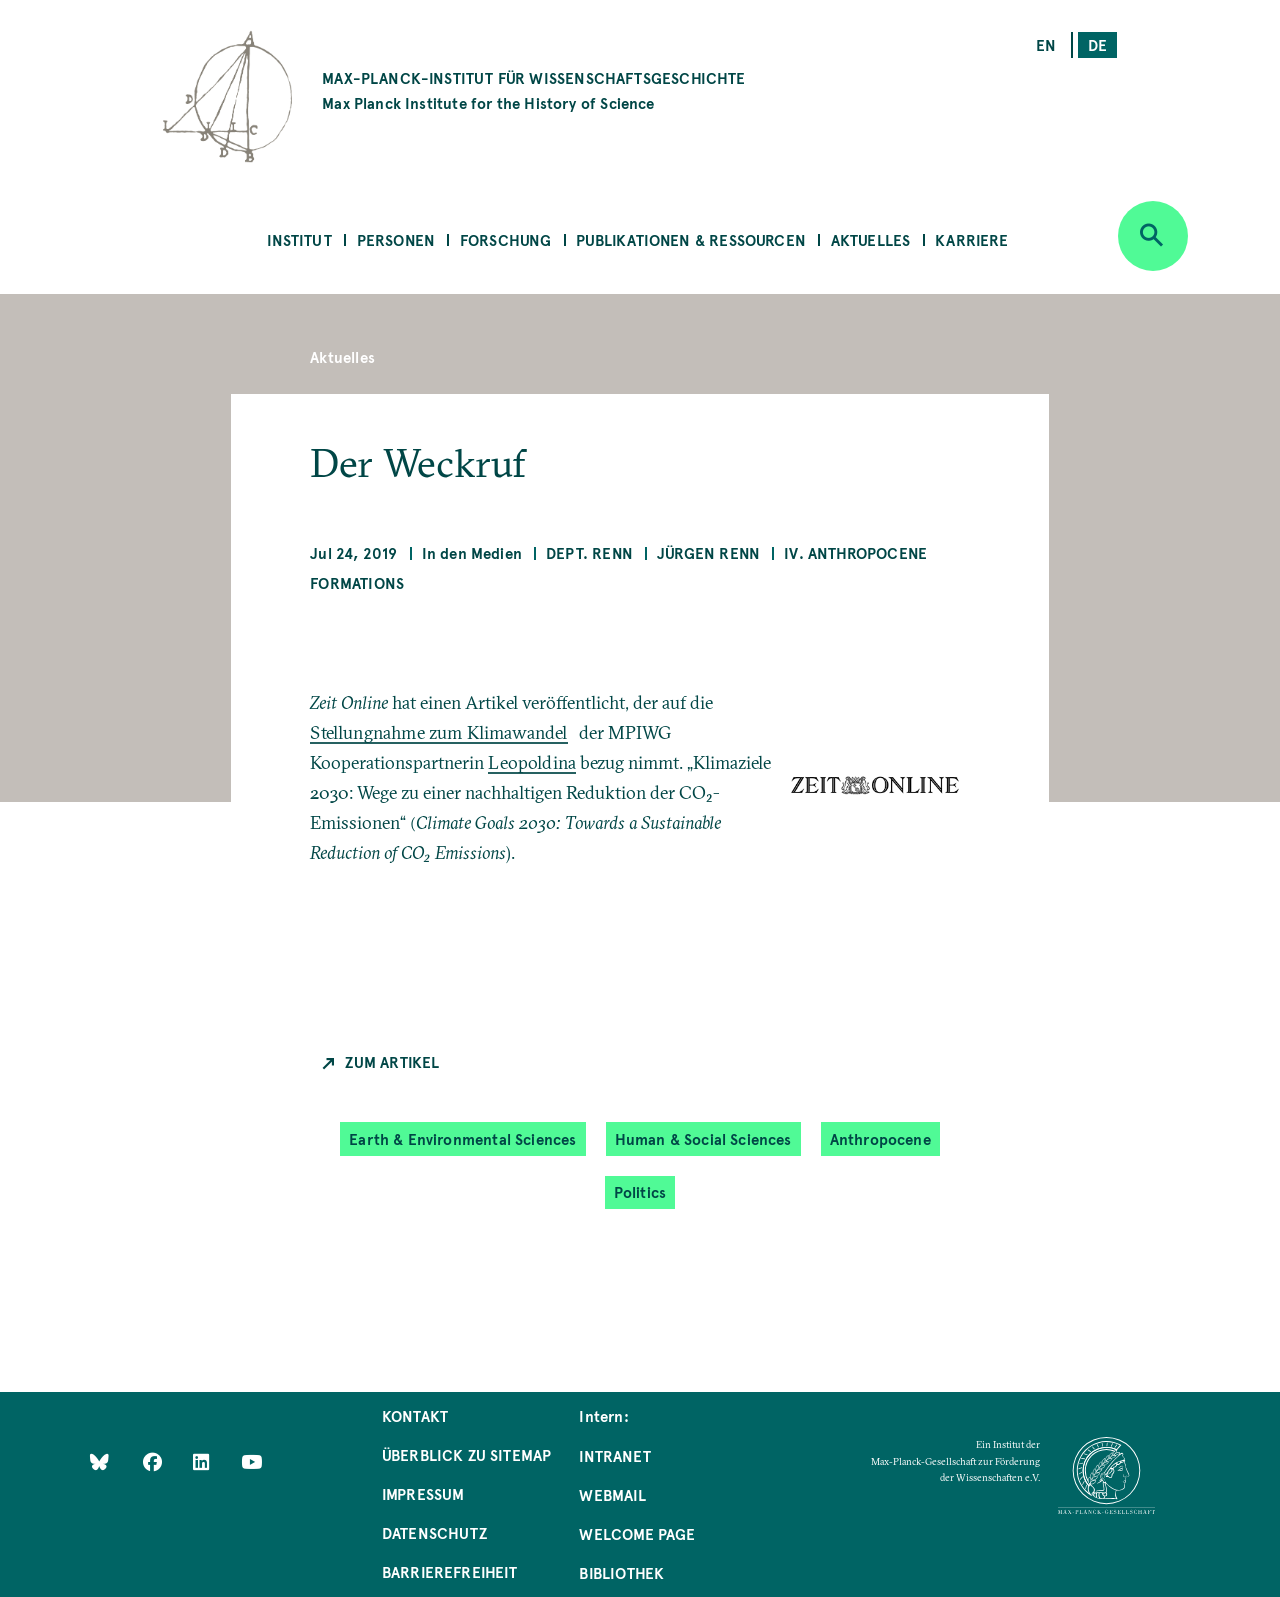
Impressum (423, 1493)
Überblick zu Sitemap (467, 1454)
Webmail (612, 1494)
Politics (640, 1191)
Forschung (506, 239)
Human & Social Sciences (703, 1138)
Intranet (614, 1455)
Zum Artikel (392, 1061)
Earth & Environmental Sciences (462, 1138)
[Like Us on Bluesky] (99, 1461)
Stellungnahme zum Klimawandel (438, 732)
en (1046, 44)
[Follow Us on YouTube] (251, 1461)
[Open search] (1153, 236)
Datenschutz (434, 1532)
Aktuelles (871, 239)
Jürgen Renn (708, 552)
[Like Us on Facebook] (154, 1461)
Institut (299, 239)
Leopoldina (532, 762)
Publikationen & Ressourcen (691, 239)
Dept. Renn (589, 552)
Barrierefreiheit (450, 1571)
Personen (396, 239)
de (1097, 44)
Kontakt (415, 1415)
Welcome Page (637, 1533)
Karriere (971, 239)
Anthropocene (880, 1138)
